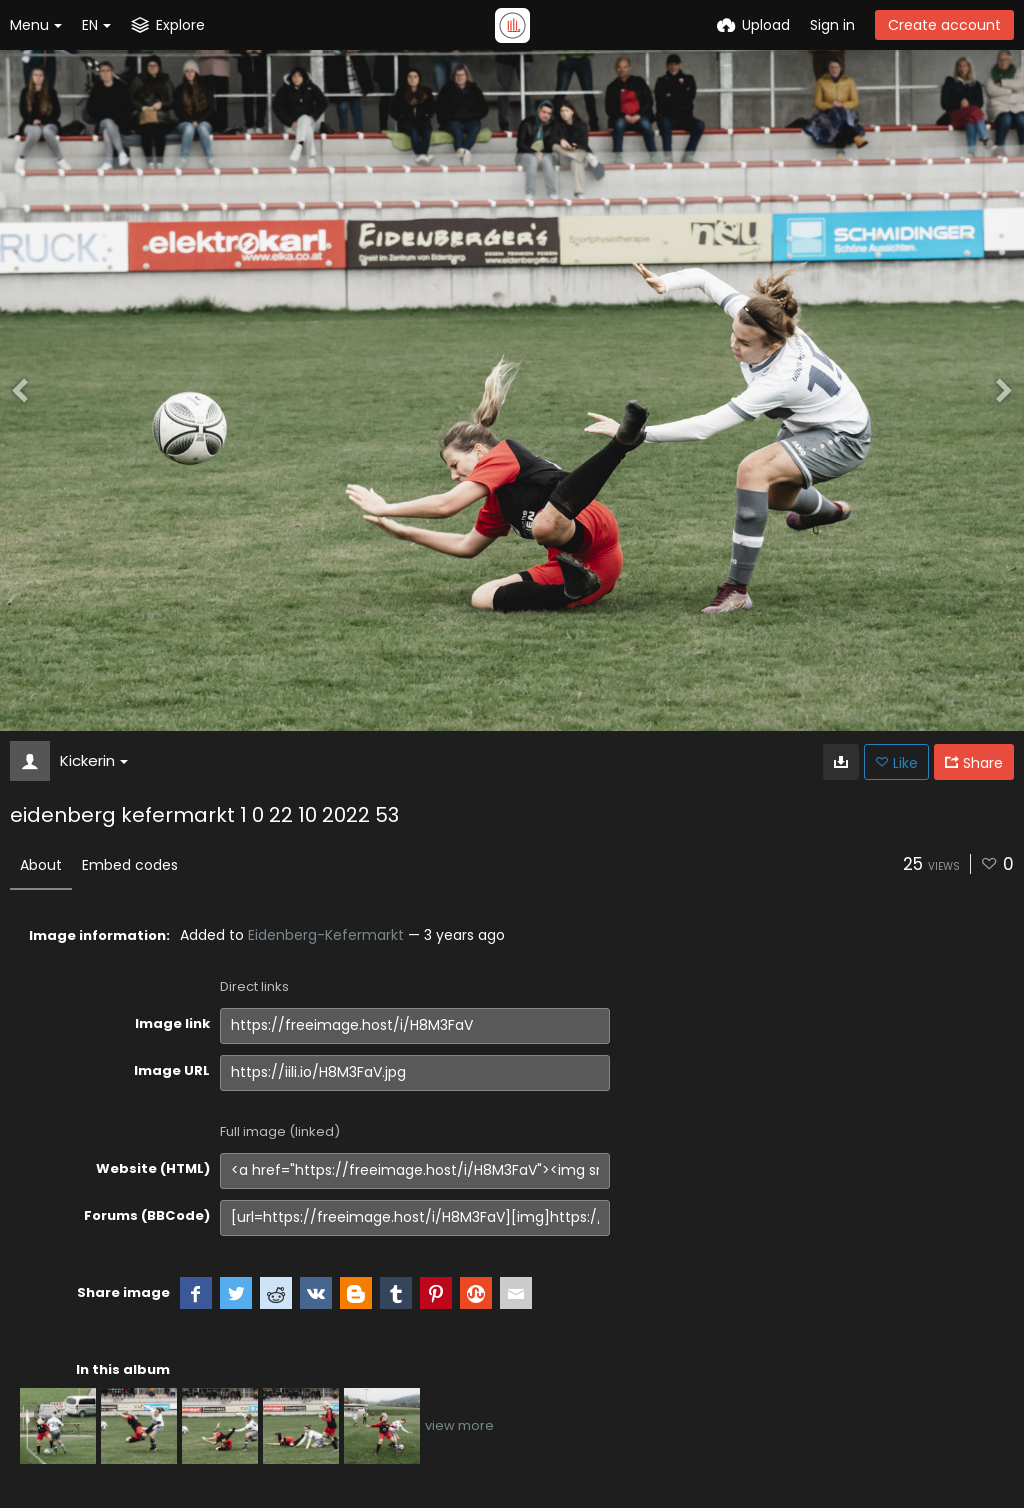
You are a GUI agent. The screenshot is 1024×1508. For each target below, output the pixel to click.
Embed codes (130, 865)
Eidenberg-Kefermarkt (326, 935)
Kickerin (94, 760)
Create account (944, 25)
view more (459, 1425)
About (41, 865)
